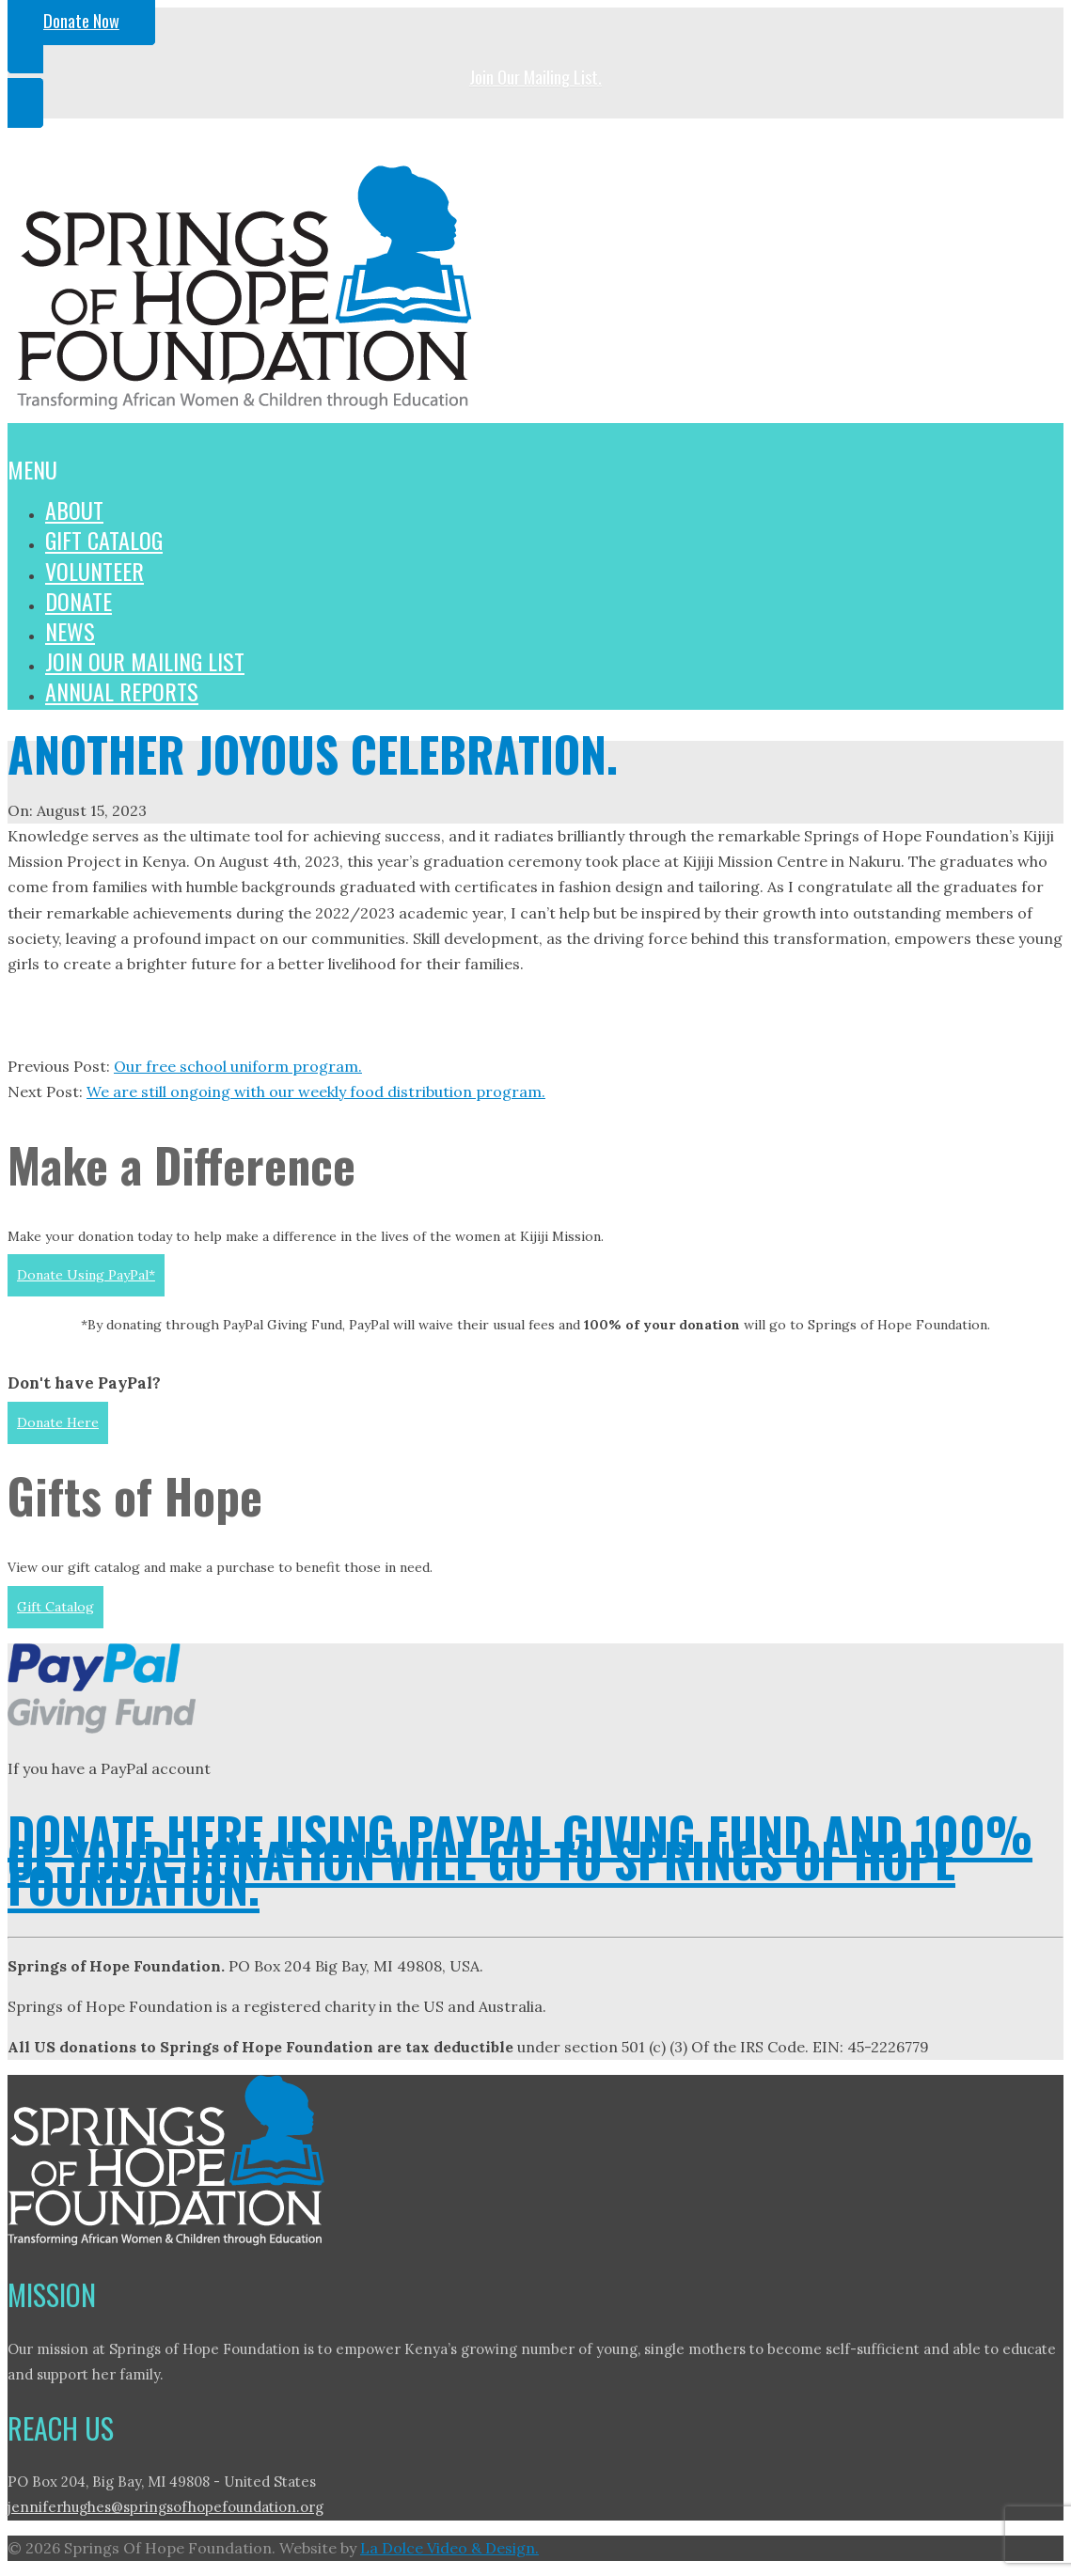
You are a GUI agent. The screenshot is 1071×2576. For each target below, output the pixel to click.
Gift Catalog (104, 540)
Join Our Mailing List (144, 661)
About (74, 509)
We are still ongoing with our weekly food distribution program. (316, 1091)
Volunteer (94, 571)
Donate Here (58, 1422)
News (70, 631)
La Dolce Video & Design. (449, 2547)
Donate (78, 601)
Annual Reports (121, 691)
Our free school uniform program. (238, 1066)
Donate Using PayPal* (86, 1274)
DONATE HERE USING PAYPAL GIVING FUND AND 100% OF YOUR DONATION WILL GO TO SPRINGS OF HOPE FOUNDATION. (520, 1858)
